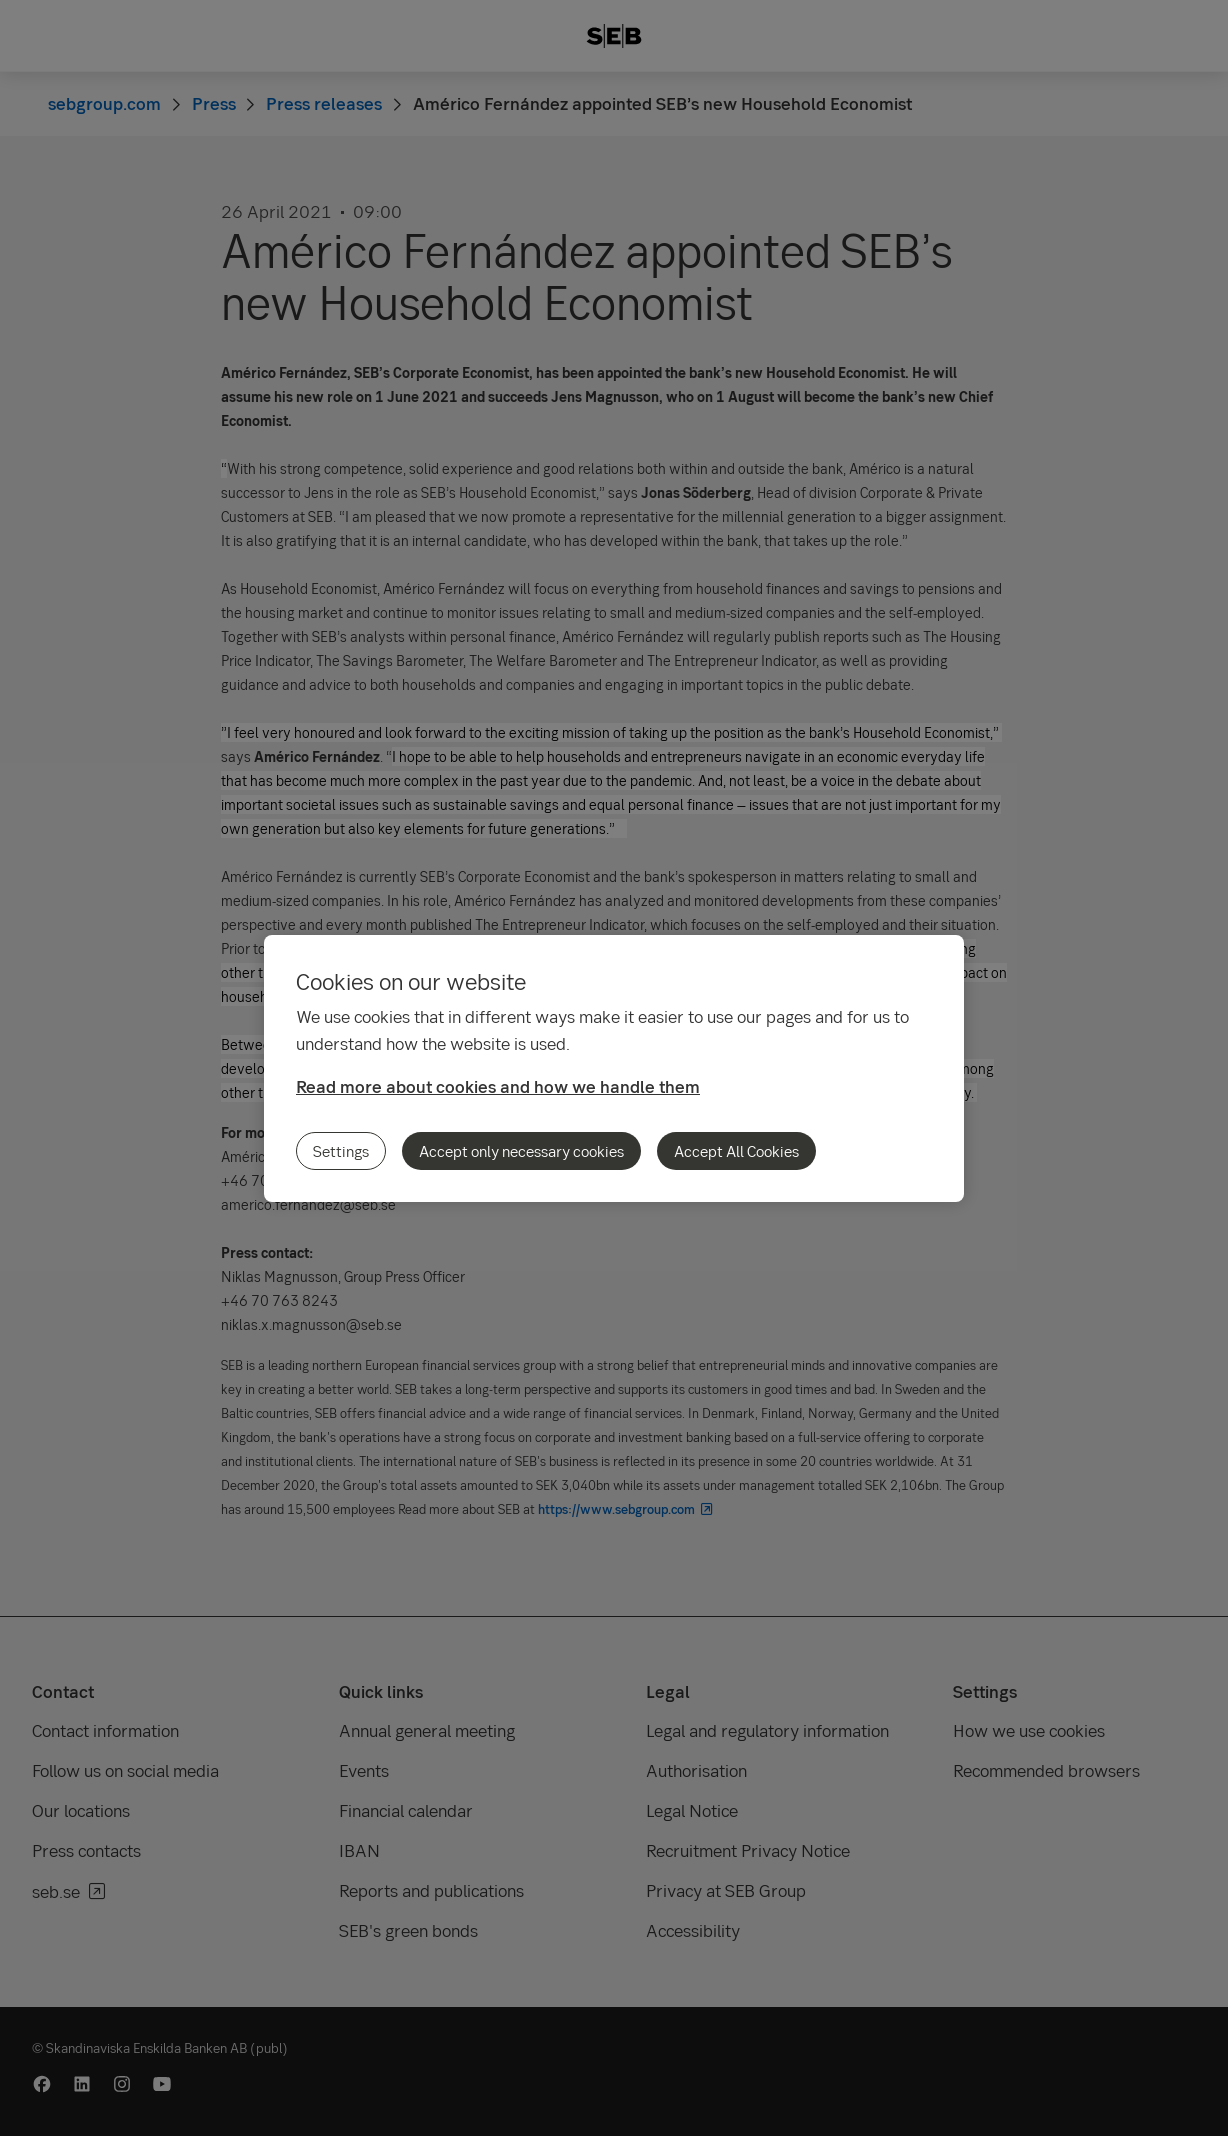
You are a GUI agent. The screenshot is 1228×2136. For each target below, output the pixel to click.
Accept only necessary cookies (521, 1151)
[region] (614, 1068)
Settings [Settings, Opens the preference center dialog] (341, 1151)
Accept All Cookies (736, 1151)
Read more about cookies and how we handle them (498, 1086)
